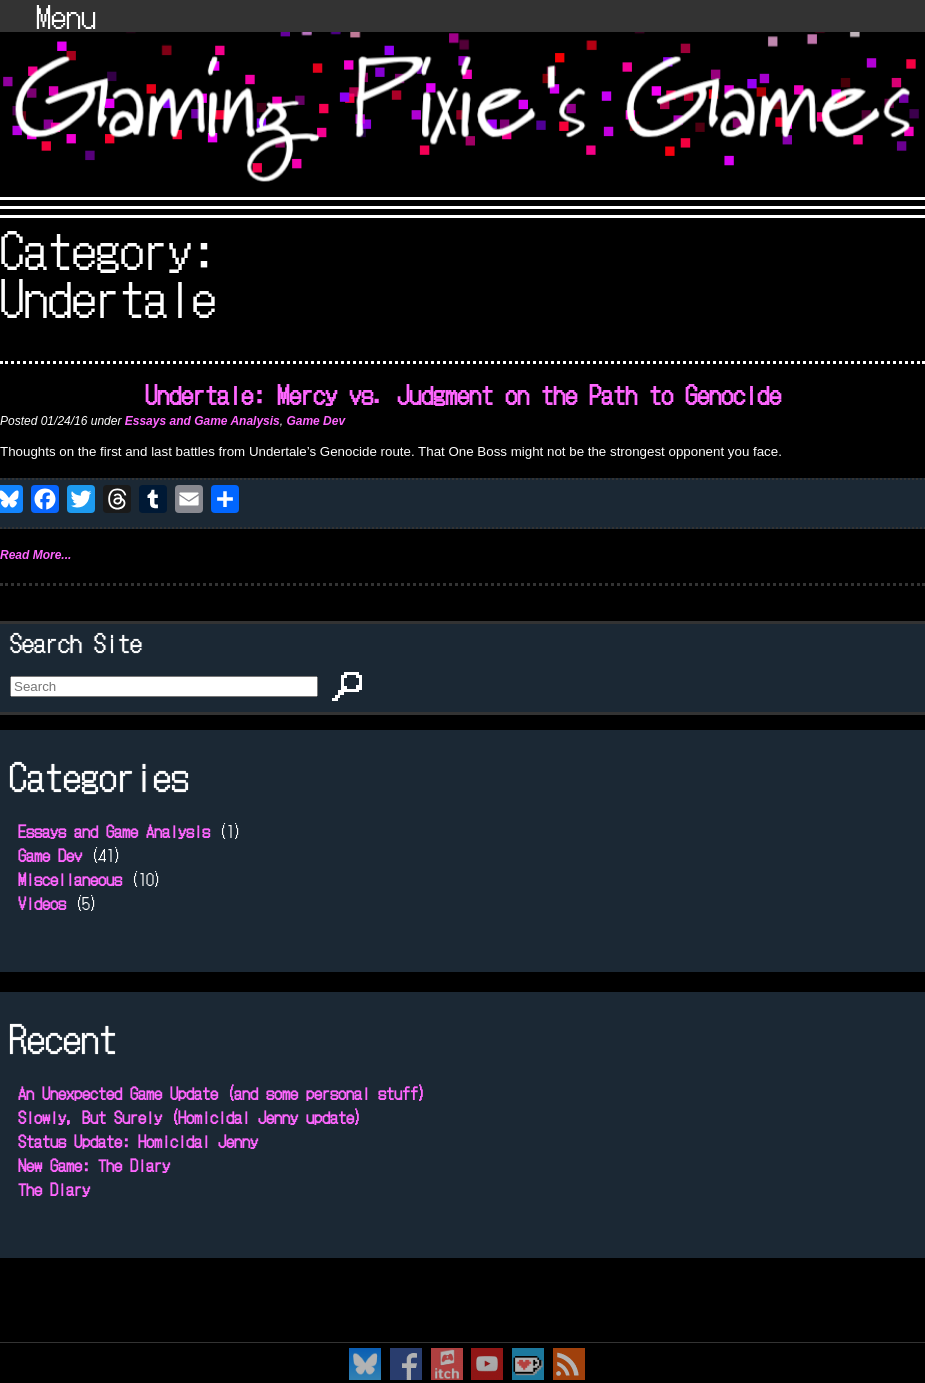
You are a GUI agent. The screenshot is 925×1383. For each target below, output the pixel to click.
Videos (42, 903)
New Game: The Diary (94, 1165)
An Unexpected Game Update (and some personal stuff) (222, 1093)
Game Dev (315, 421)
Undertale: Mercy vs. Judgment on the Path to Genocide (463, 393)
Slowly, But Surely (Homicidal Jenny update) (190, 1117)
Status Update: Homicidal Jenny (138, 1141)
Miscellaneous (70, 879)
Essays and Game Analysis (202, 421)
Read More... (35, 555)
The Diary (54, 1189)
